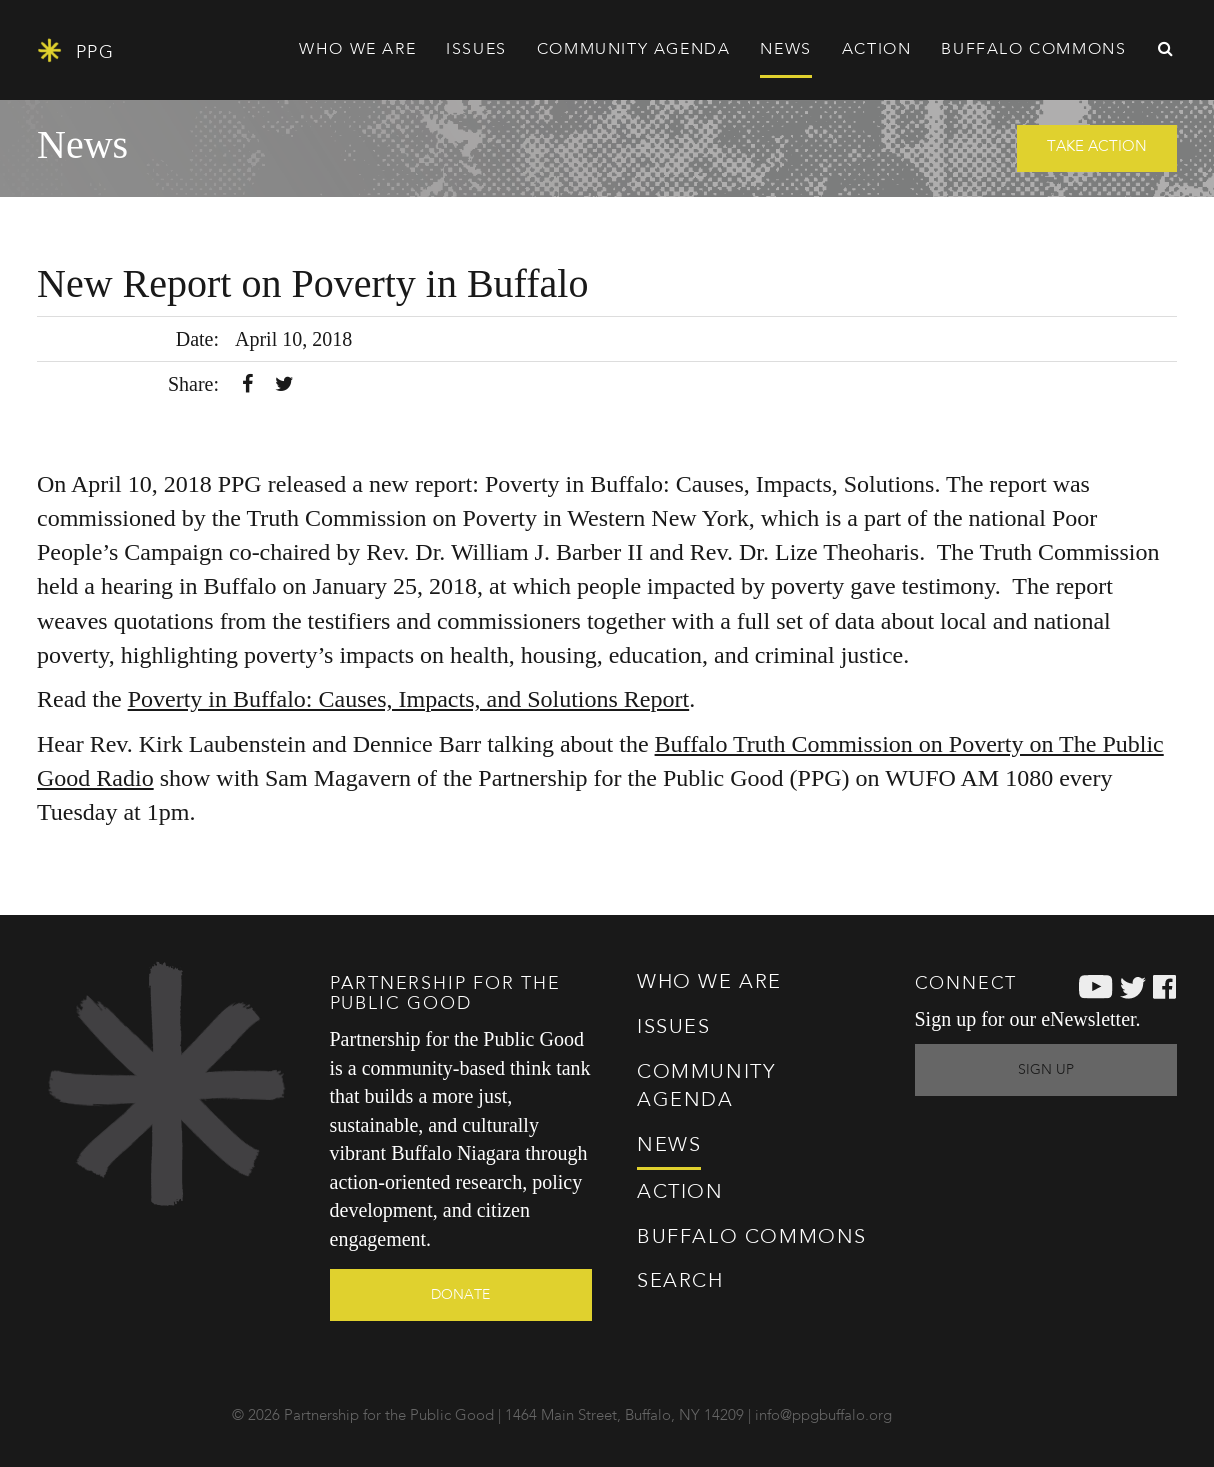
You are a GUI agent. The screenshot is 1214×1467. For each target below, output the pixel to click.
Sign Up (1046, 1070)
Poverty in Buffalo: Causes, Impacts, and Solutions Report (409, 699)
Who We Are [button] (357, 50)
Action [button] (877, 50)
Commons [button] (1033, 50)
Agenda (634, 50)
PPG (75, 50)
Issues (674, 1028)
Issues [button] (476, 50)
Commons (752, 1238)
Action (680, 1193)
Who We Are (709, 983)
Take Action (1097, 147)
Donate (460, 1295)
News (785, 50)
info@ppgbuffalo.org (823, 1416)
